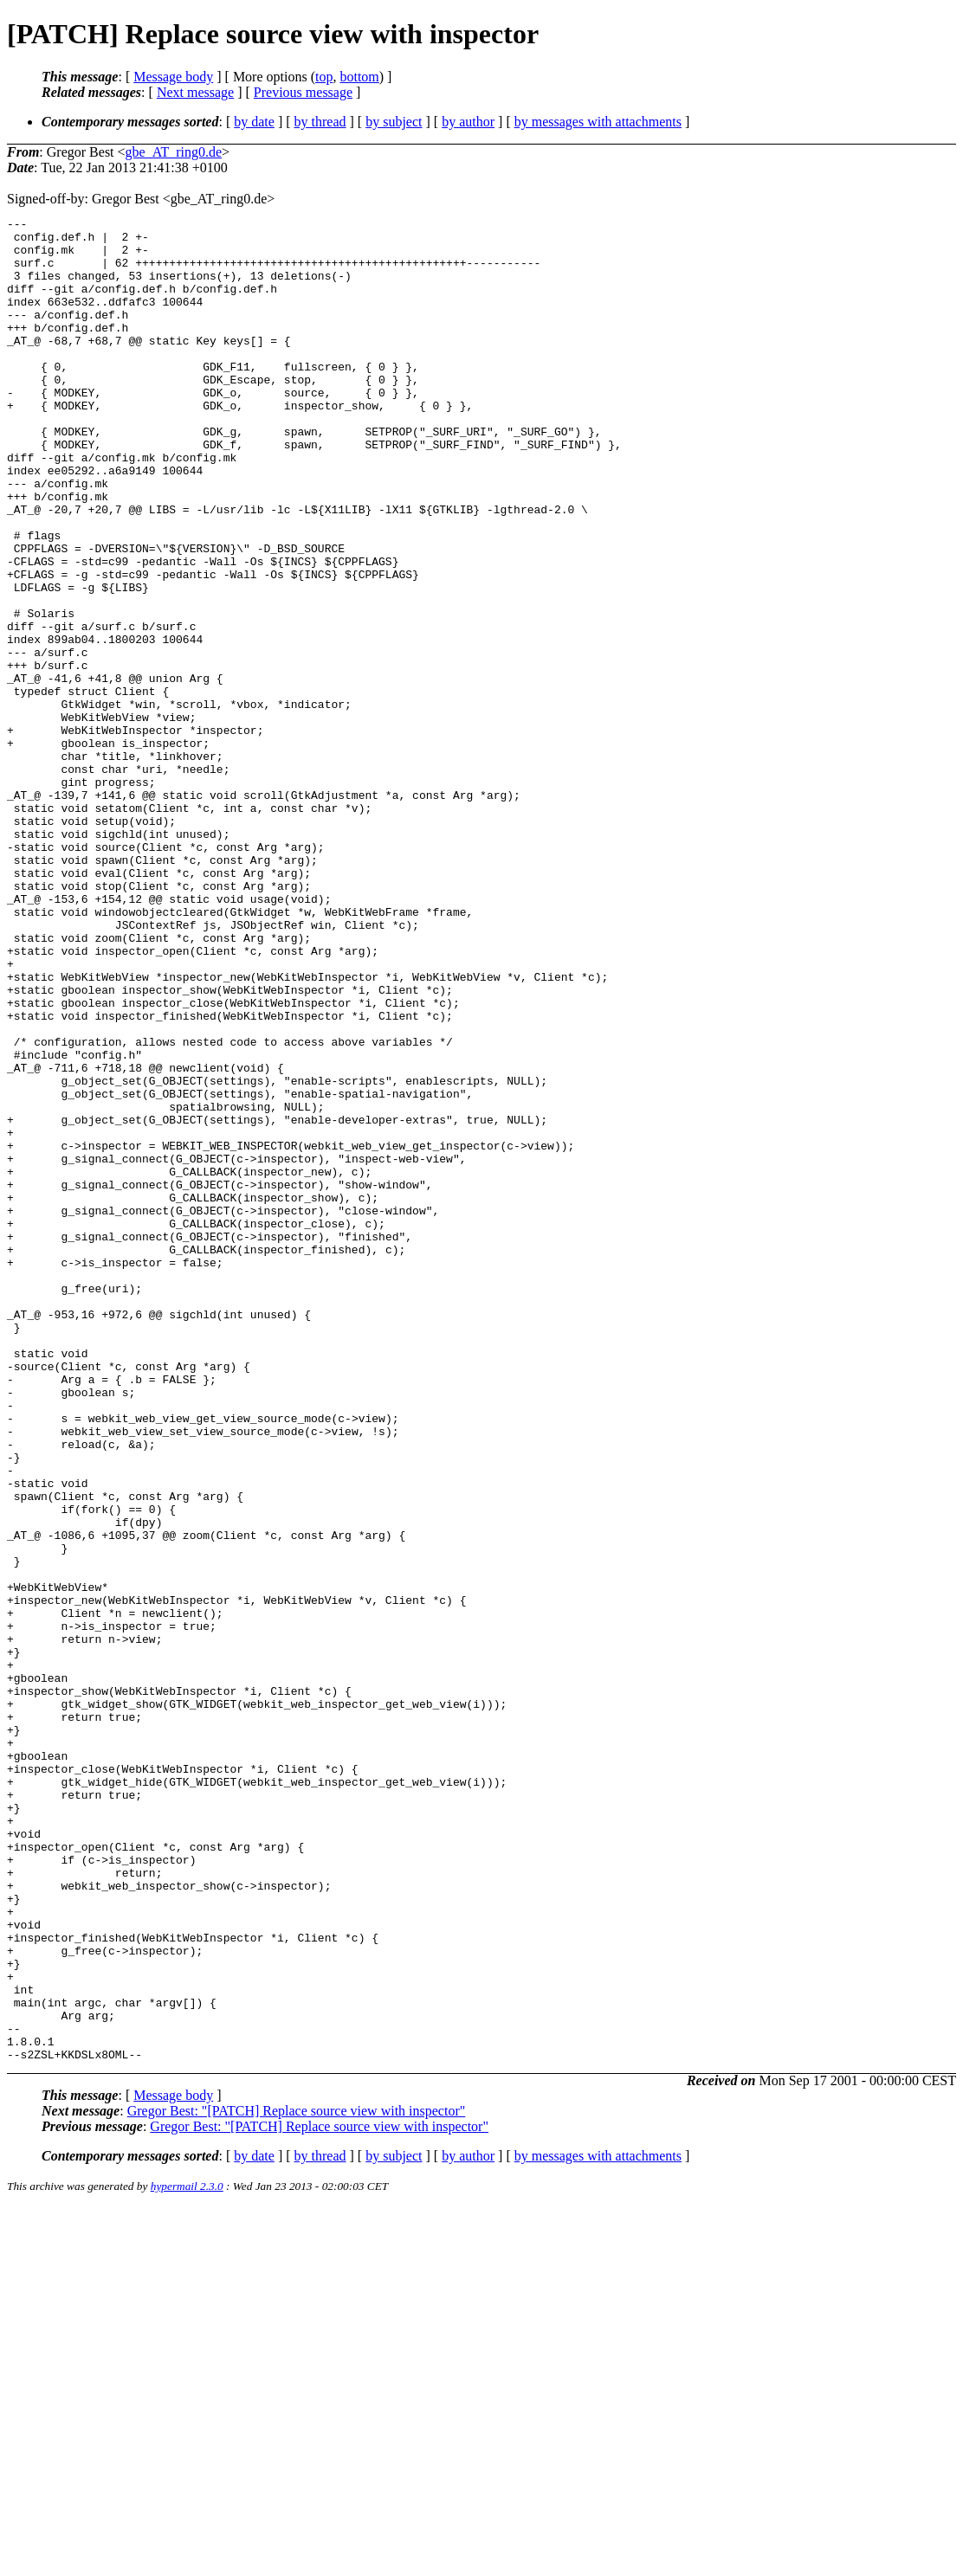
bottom (358, 76)
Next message (195, 92)
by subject (393, 121)
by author (468, 121)
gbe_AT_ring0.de (174, 152)
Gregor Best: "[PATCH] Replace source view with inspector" (296, 2479)
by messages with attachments (598, 121)
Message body (173, 76)
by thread (320, 121)
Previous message (303, 92)
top (324, 76)
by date (254, 121)
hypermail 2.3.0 (187, 2554)
